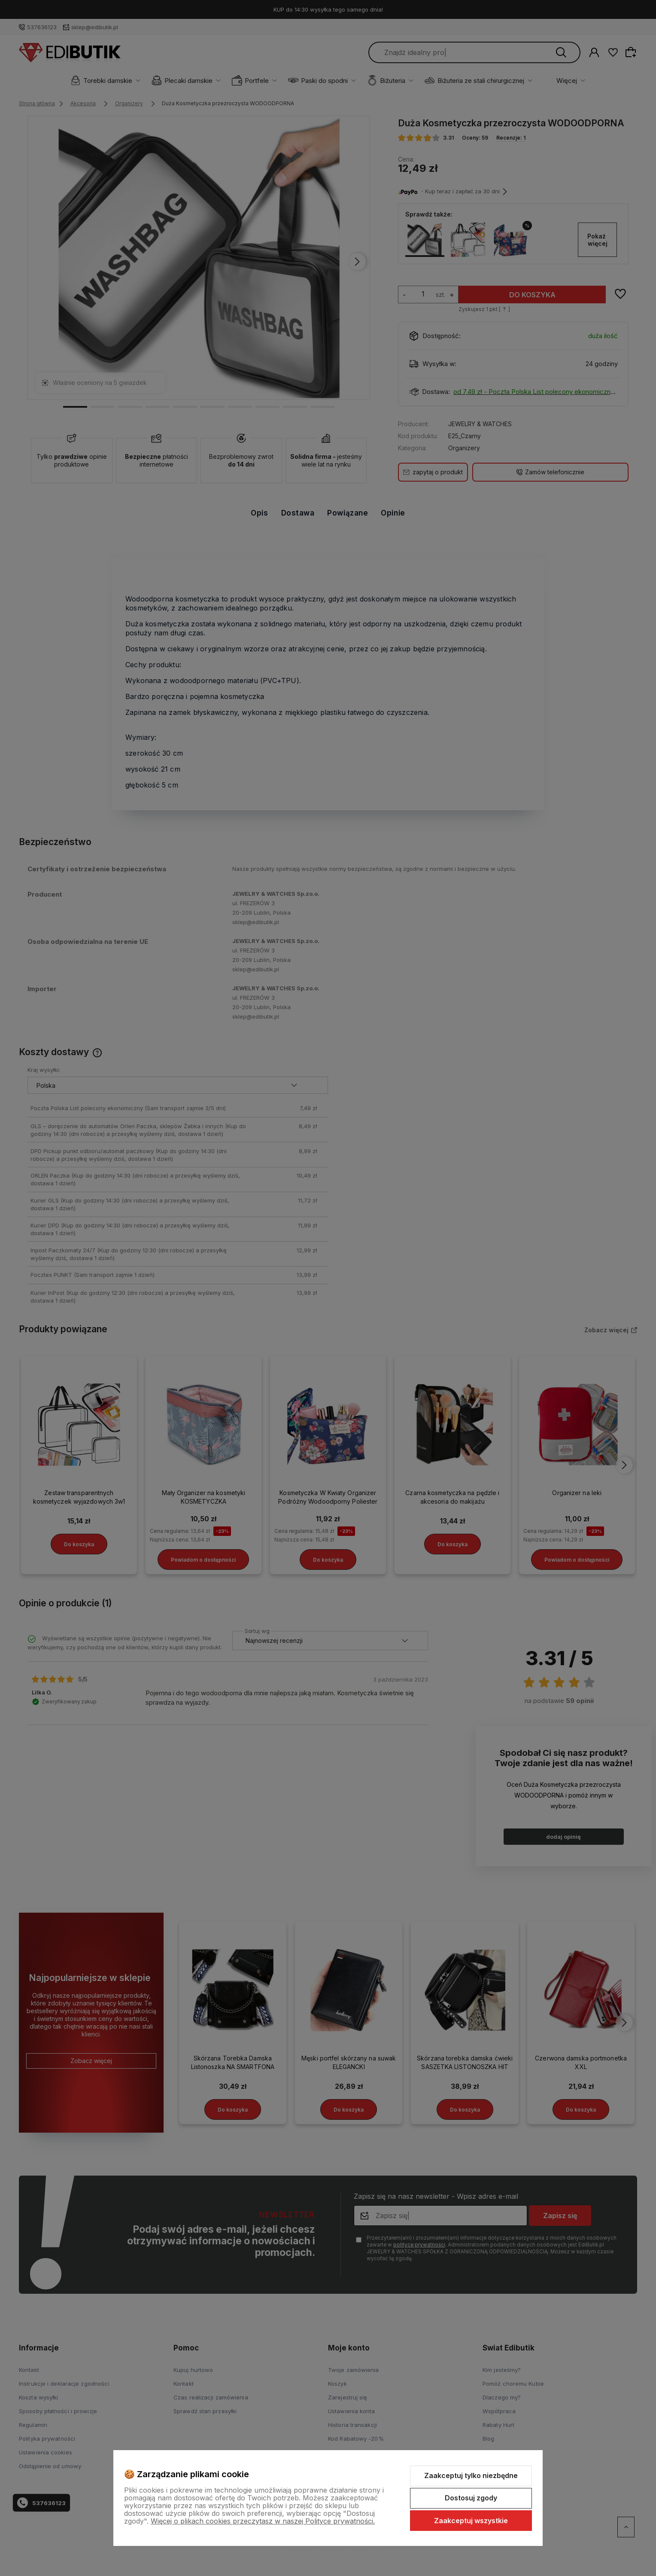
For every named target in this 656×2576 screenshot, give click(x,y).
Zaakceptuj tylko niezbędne (471, 2475)
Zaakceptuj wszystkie (471, 2520)
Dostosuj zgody (471, 2498)
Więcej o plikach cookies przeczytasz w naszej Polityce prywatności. (263, 2521)
